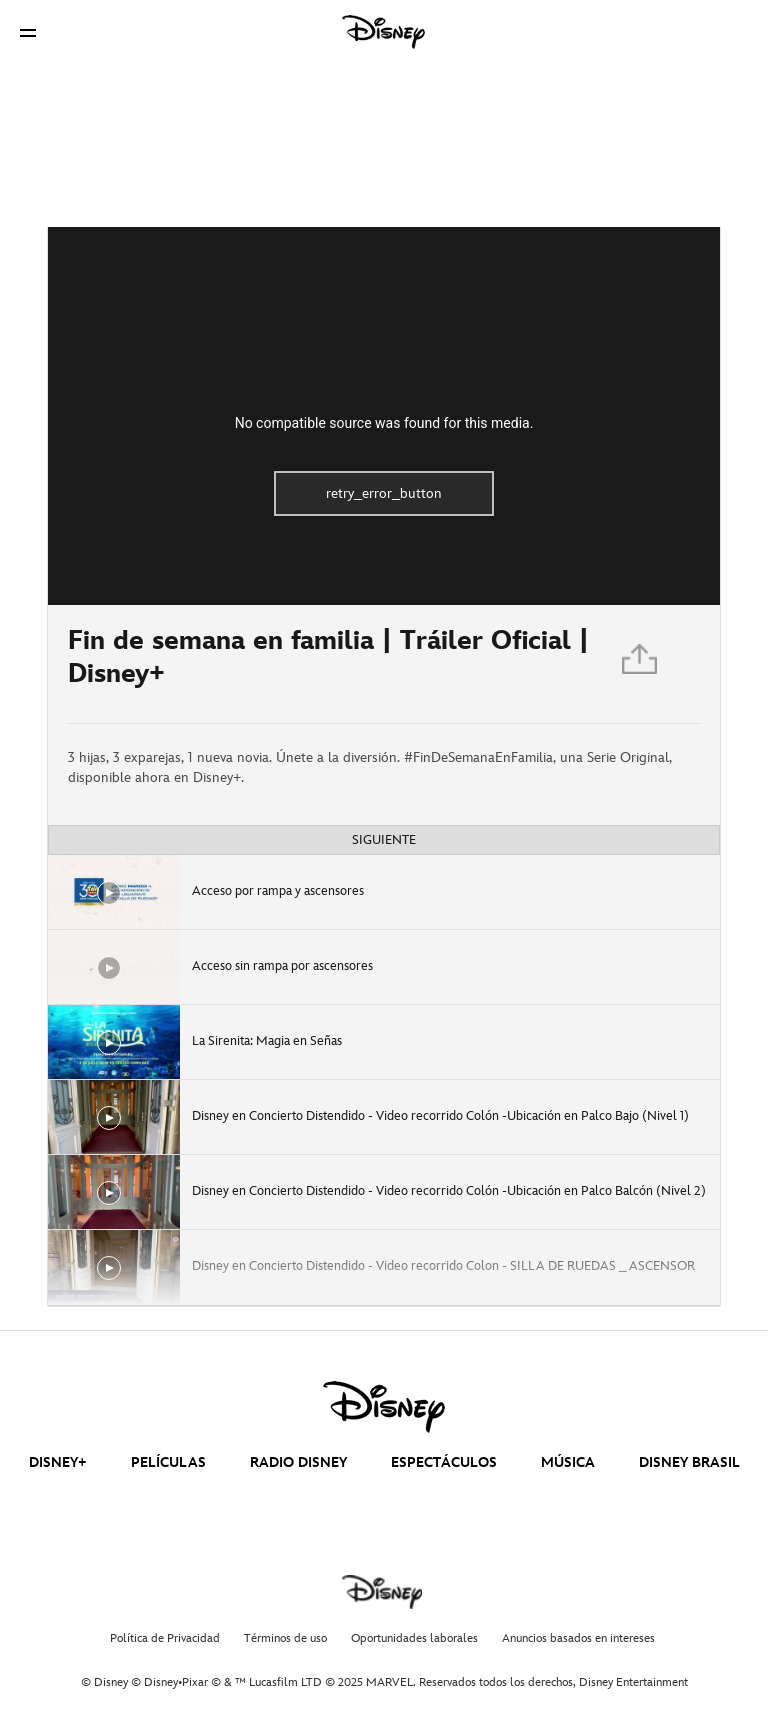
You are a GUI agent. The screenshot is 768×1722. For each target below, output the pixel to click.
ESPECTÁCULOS (444, 1462)
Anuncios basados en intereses (578, 1638)
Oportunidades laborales (414, 1638)
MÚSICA (568, 1462)
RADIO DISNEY (298, 1462)
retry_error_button (384, 493)
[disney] (384, 1407)
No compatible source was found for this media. (384, 423)
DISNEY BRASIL (689, 1462)
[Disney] (384, 32)
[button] (28, 32)
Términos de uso (285, 1638)
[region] (384, 416)
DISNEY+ (58, 1462)
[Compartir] (641, 664)
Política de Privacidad (165, 1638)
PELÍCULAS (168, 1462)
